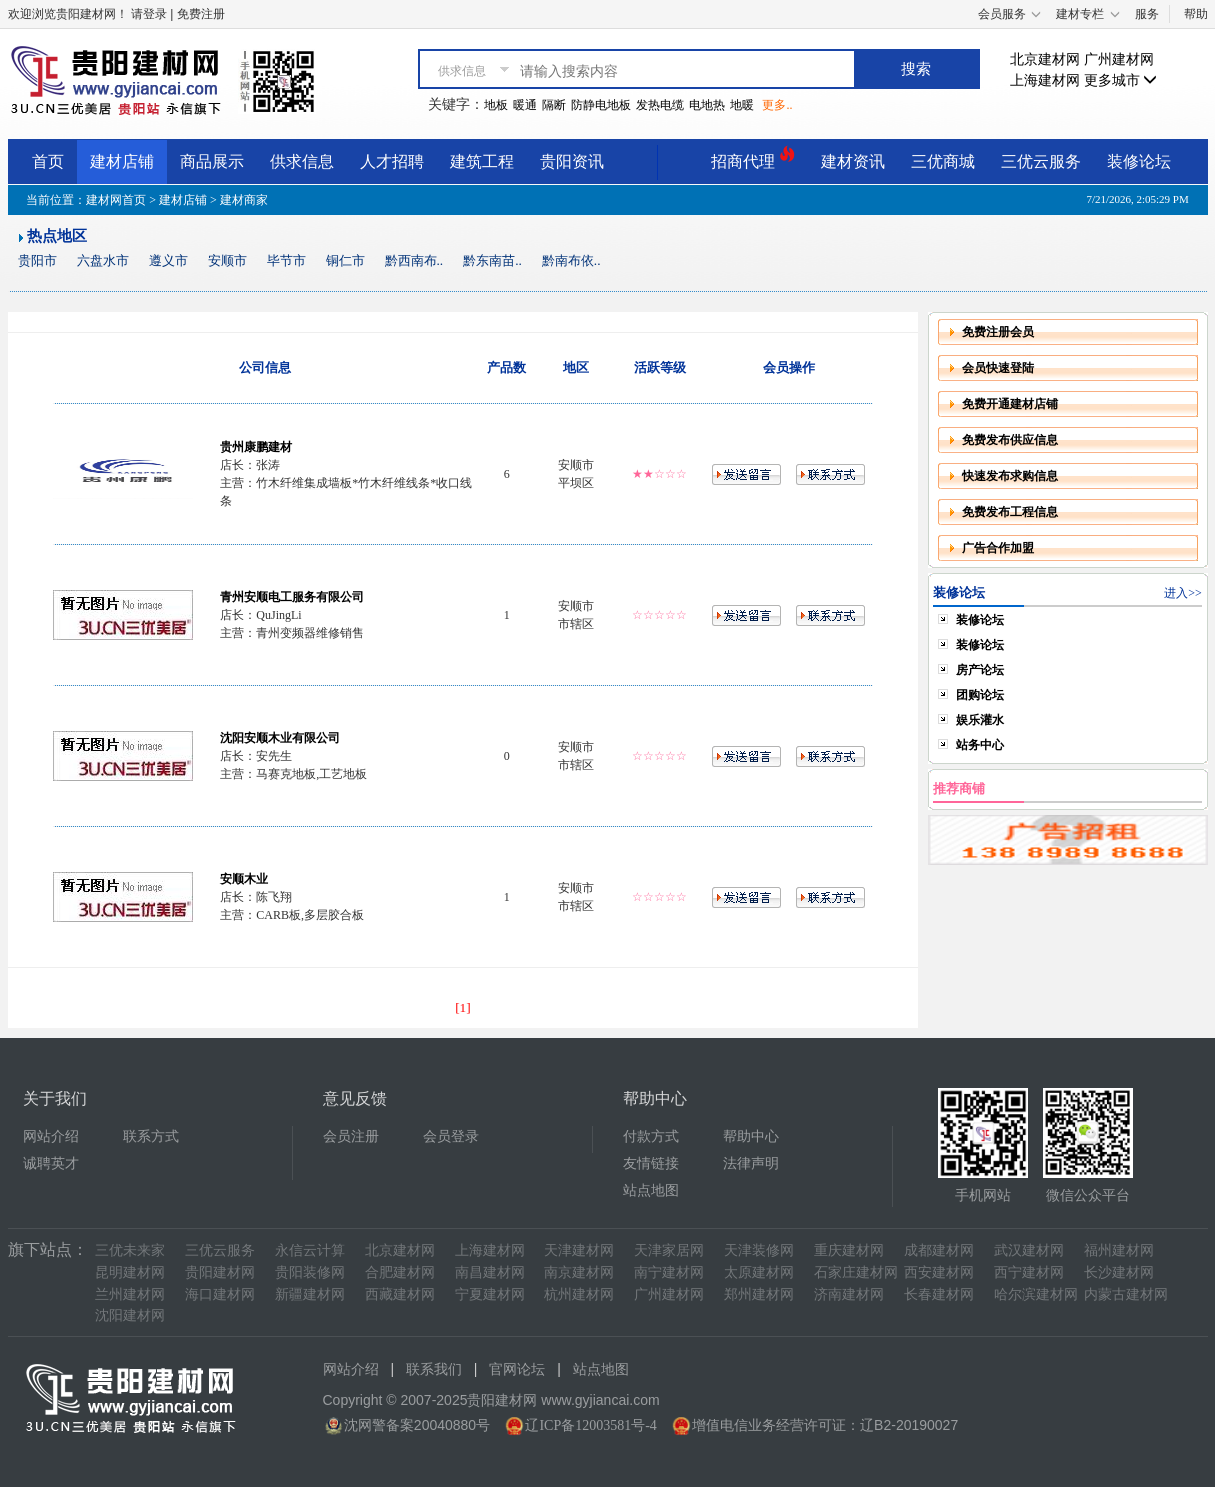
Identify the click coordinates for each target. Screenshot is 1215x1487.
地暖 (742, 105)
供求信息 (302, 161)
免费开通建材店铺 (1010, 404)
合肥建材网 (400, 1272)
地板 (496, 105)
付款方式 (651, 1136)
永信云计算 (310, 1250)
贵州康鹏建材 (256, 447)
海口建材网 (220, 1294)
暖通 (525, 105)
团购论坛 (980, 695)
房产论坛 (980, 670)
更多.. (777, 105)
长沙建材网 (1119, 1272)
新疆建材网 (310, 1294)
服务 (1147, 14)
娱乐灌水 (980, 720)
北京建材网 (1045, 59)
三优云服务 (1041, 161)
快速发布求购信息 (1010, 476)
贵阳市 (37, 260)
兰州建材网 (130, 1294)
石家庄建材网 (856, 1272)
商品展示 (212, 161)
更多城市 (1121, 80)
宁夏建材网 (490, 1294)
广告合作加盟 (998, 548)
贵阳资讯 (572, 161)
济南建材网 (849, 1294)
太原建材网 (759, 1272)
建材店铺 (122, 161)
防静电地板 (601, 105)
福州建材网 (1119, 1250)
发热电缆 (660, 105)
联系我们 (434, 1369)
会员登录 (451, 1136)
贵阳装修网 (310, 1272)
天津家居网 (669, 1250)
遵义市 (168, 260)
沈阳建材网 (130, 1315)
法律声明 (751, 1163)
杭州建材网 (579, 1294)
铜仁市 (345, 260)
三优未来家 (130, 1250)
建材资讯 (853, 161)
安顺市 (227, 260)
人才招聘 (392, 161)
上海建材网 (1045, 80)
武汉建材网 (1029, 1250)
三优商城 (943, 161)
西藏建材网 (400, 1294)
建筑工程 (482, 161)
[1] (463, 1007)
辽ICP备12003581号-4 (590, 1425)
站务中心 (980, 745)
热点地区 (57, 236)
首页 (48, 161)
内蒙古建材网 (1126, 1294)
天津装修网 (759, 1250)
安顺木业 (244, 879)
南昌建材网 (490, 1272)
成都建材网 (939, 1250)
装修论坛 (1139, 161)
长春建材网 (939, 1294)
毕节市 (286, 260)
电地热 (707, 105)
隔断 (554, 105)
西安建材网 (939, 1272)
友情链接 (651, 1163)
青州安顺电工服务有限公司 (292, 597)
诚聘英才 (51, 1163)
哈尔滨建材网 (1036, 1294)
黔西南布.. (414, 260)
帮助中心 (751, 1136)
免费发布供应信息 (1010, 440)
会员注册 (351, 1136)
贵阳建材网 (220, 1272)
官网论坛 (517, 1369)
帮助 (1196, 14)
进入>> (1183, 593)
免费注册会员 (998, 332)
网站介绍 (51, 1136)
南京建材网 (579, 1272)
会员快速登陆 (998, 368)
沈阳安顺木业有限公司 (280, 738)
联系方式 (151, 1136)
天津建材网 (579, 1250)
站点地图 (651, 1190)
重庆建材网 (849, 1250)
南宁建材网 (669, 1272)
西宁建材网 (1029, 1272)
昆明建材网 (130, 1272)
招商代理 (753, 158)
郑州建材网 (759, 1294)
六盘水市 (103, 260)
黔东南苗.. (492, 260)
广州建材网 (1119, 59)
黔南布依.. (571, 260)
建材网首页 (116, 200)
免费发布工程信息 (1010, 512)
